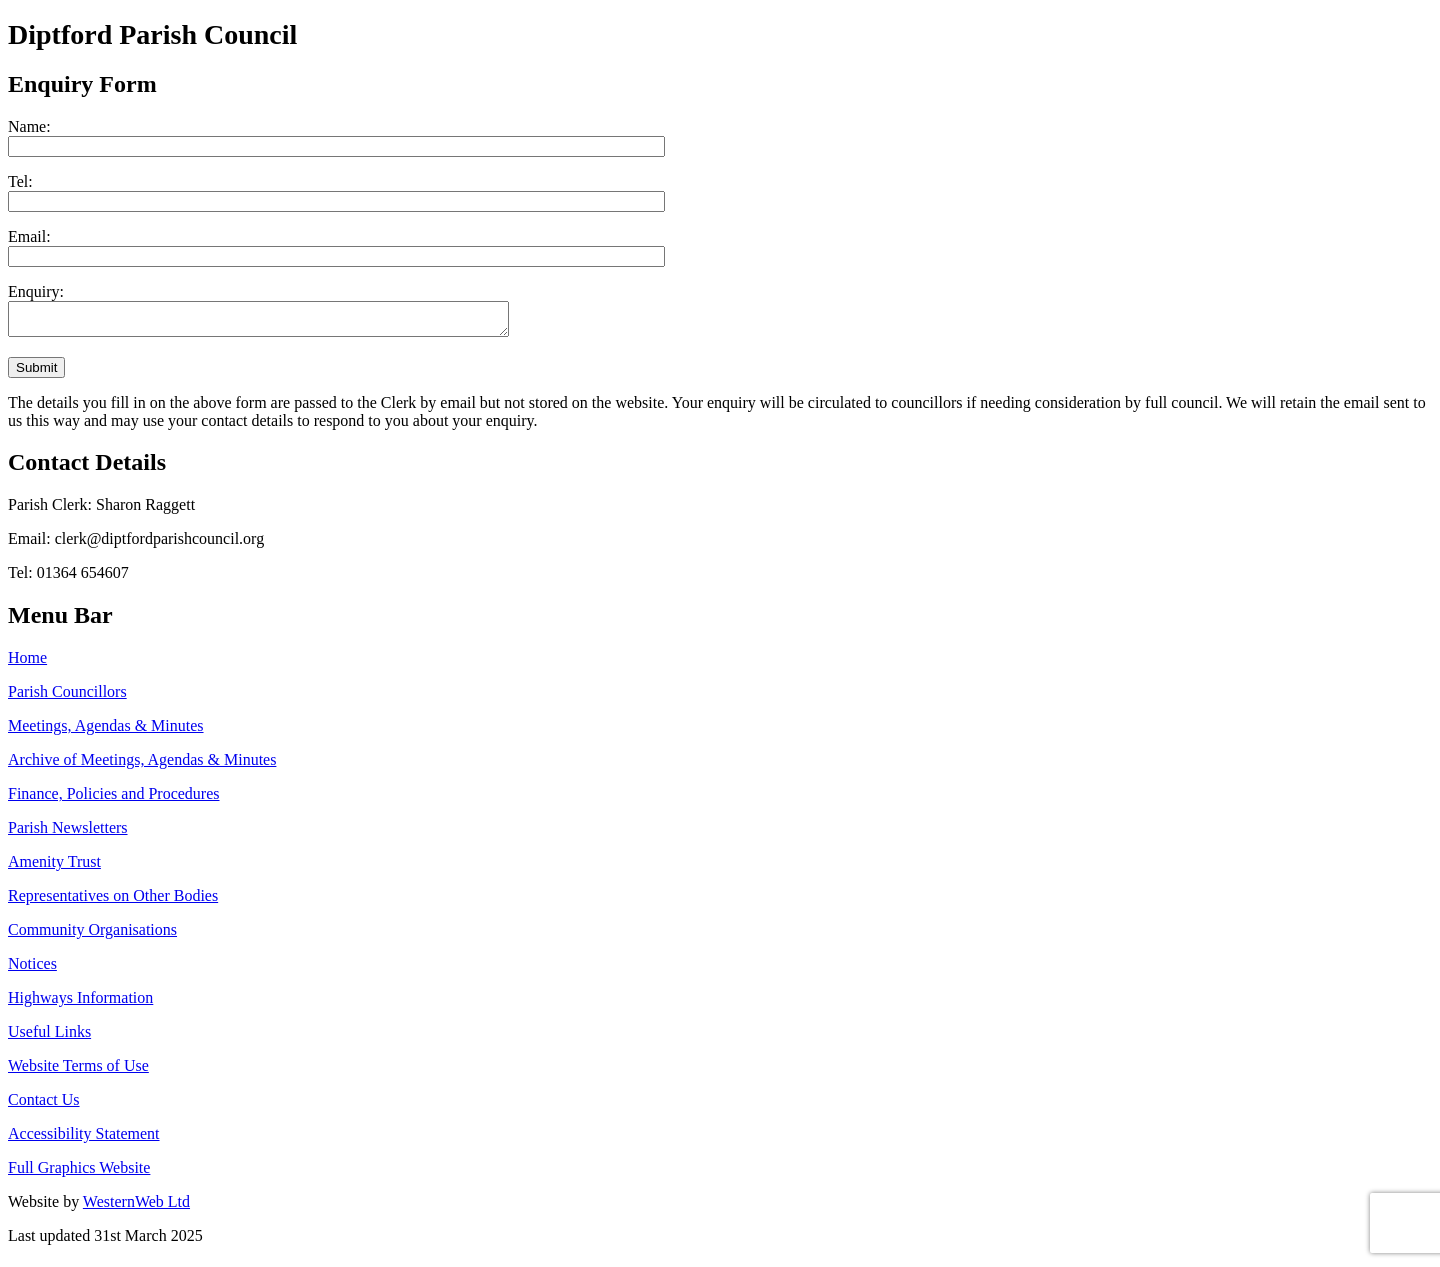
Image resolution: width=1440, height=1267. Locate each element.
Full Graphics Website (79, 1173)
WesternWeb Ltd (136, 1207)
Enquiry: (36, 291)
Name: (29, 126)
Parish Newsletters (68, 833)
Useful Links (49, 1037)
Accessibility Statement (84, 1139)
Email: (29, 236)
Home (27, 663)
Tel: (20, 181)
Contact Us (44, 1105)
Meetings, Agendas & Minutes (106, 731)
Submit (36, 373)
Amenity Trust (54, 867)
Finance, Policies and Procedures (114, 799)
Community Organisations (92, 935)
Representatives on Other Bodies (113, 901)
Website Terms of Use (78, 1071)
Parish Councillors (67, 697)
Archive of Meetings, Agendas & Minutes (142, 765)
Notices (32, 969)
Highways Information (80, 1003)
